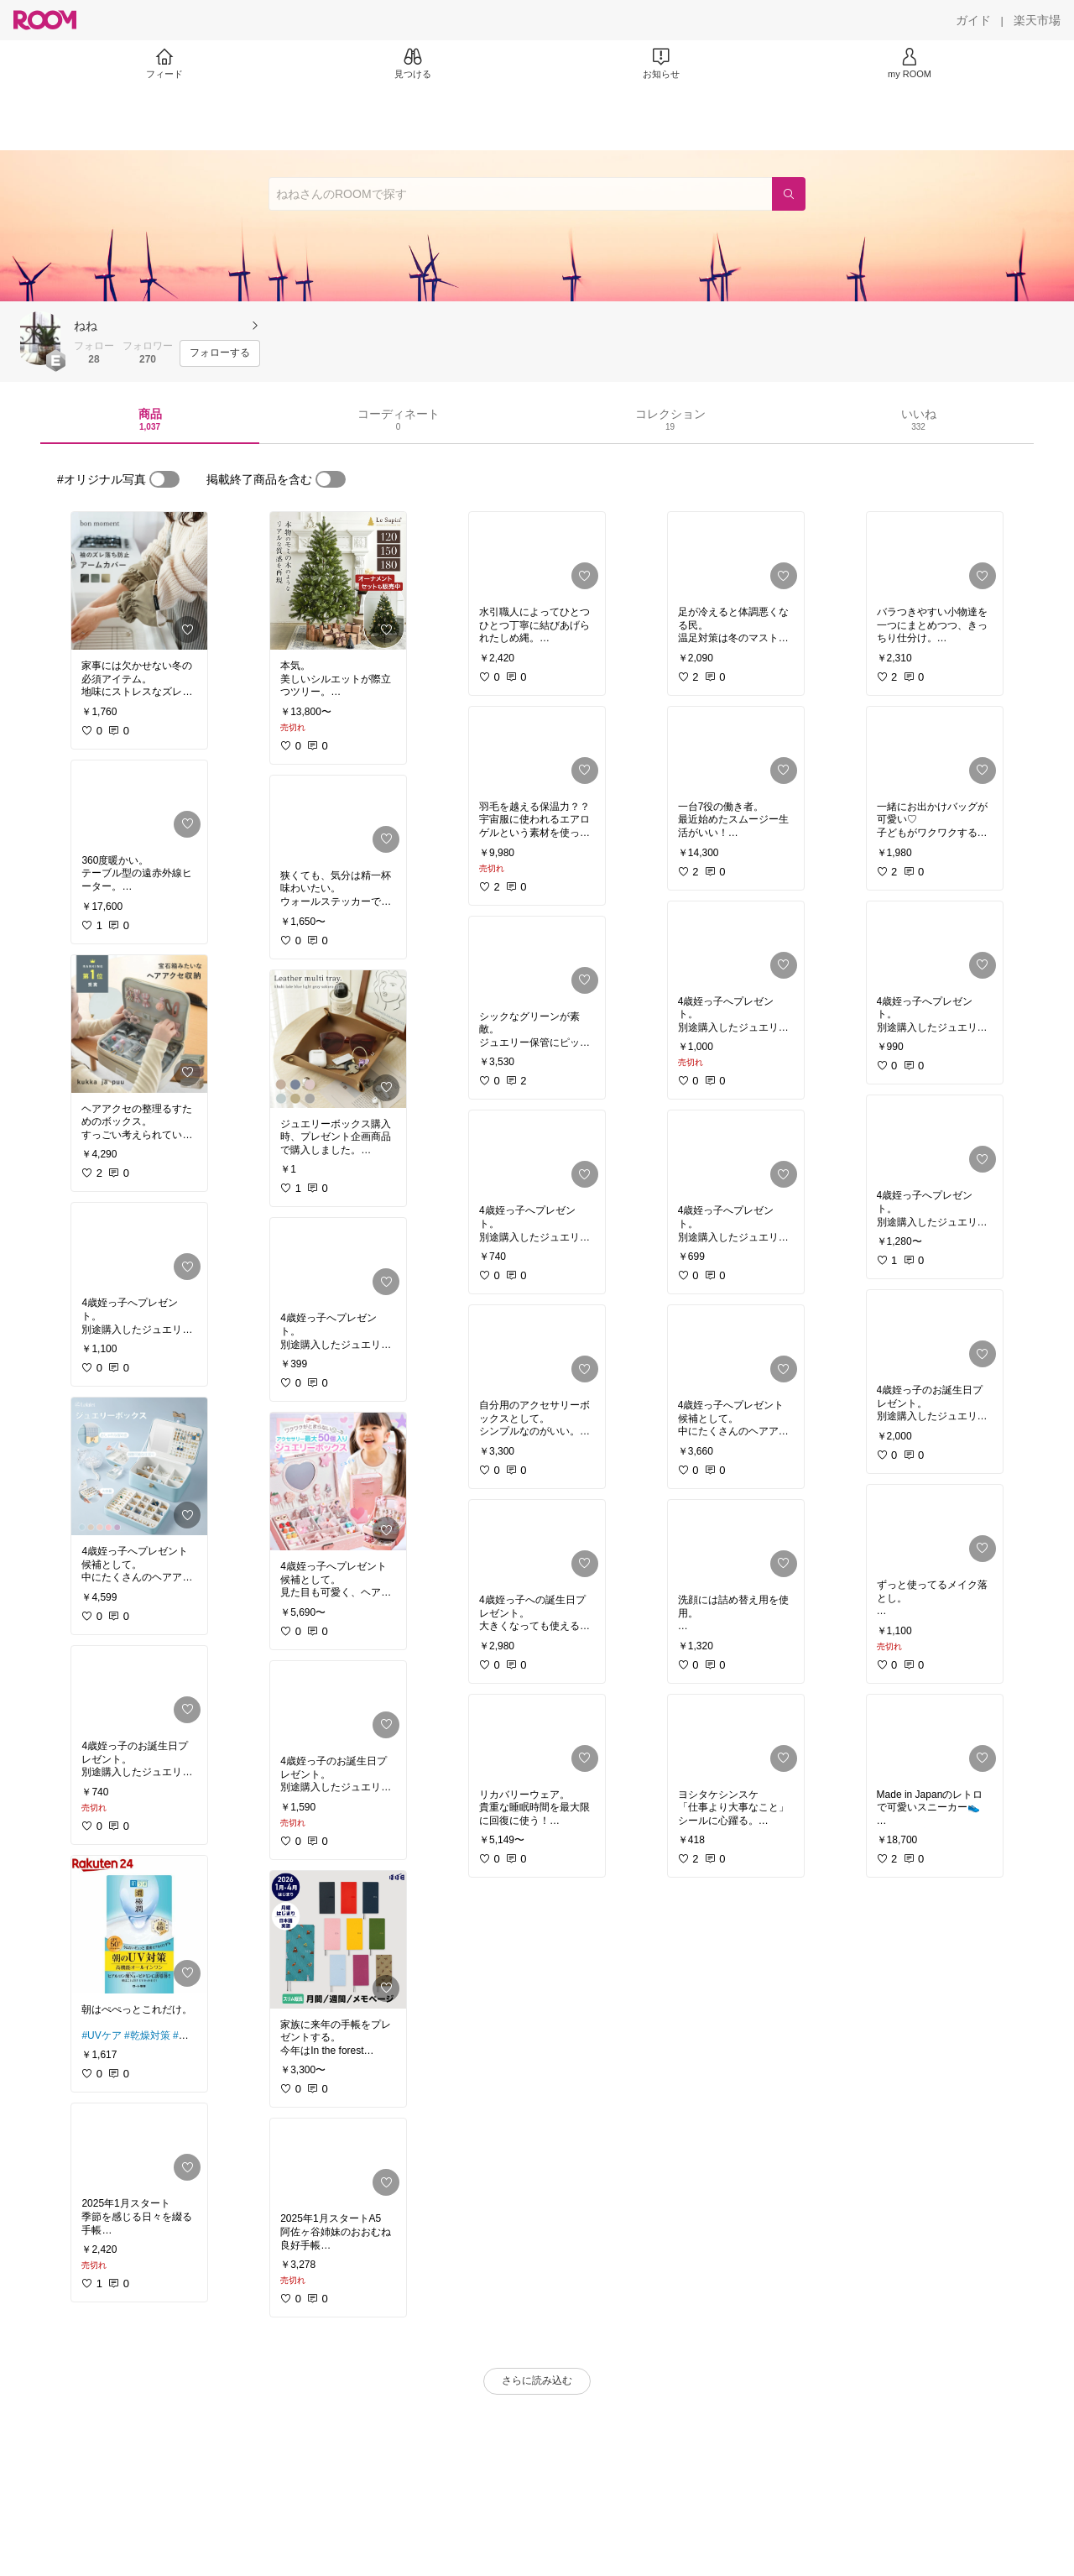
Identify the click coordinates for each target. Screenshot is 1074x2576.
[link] (139, 581)
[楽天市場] (1037, 20)
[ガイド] (973, 20)
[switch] (164, 479)
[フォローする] (220, 353)
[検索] (789, 194)
